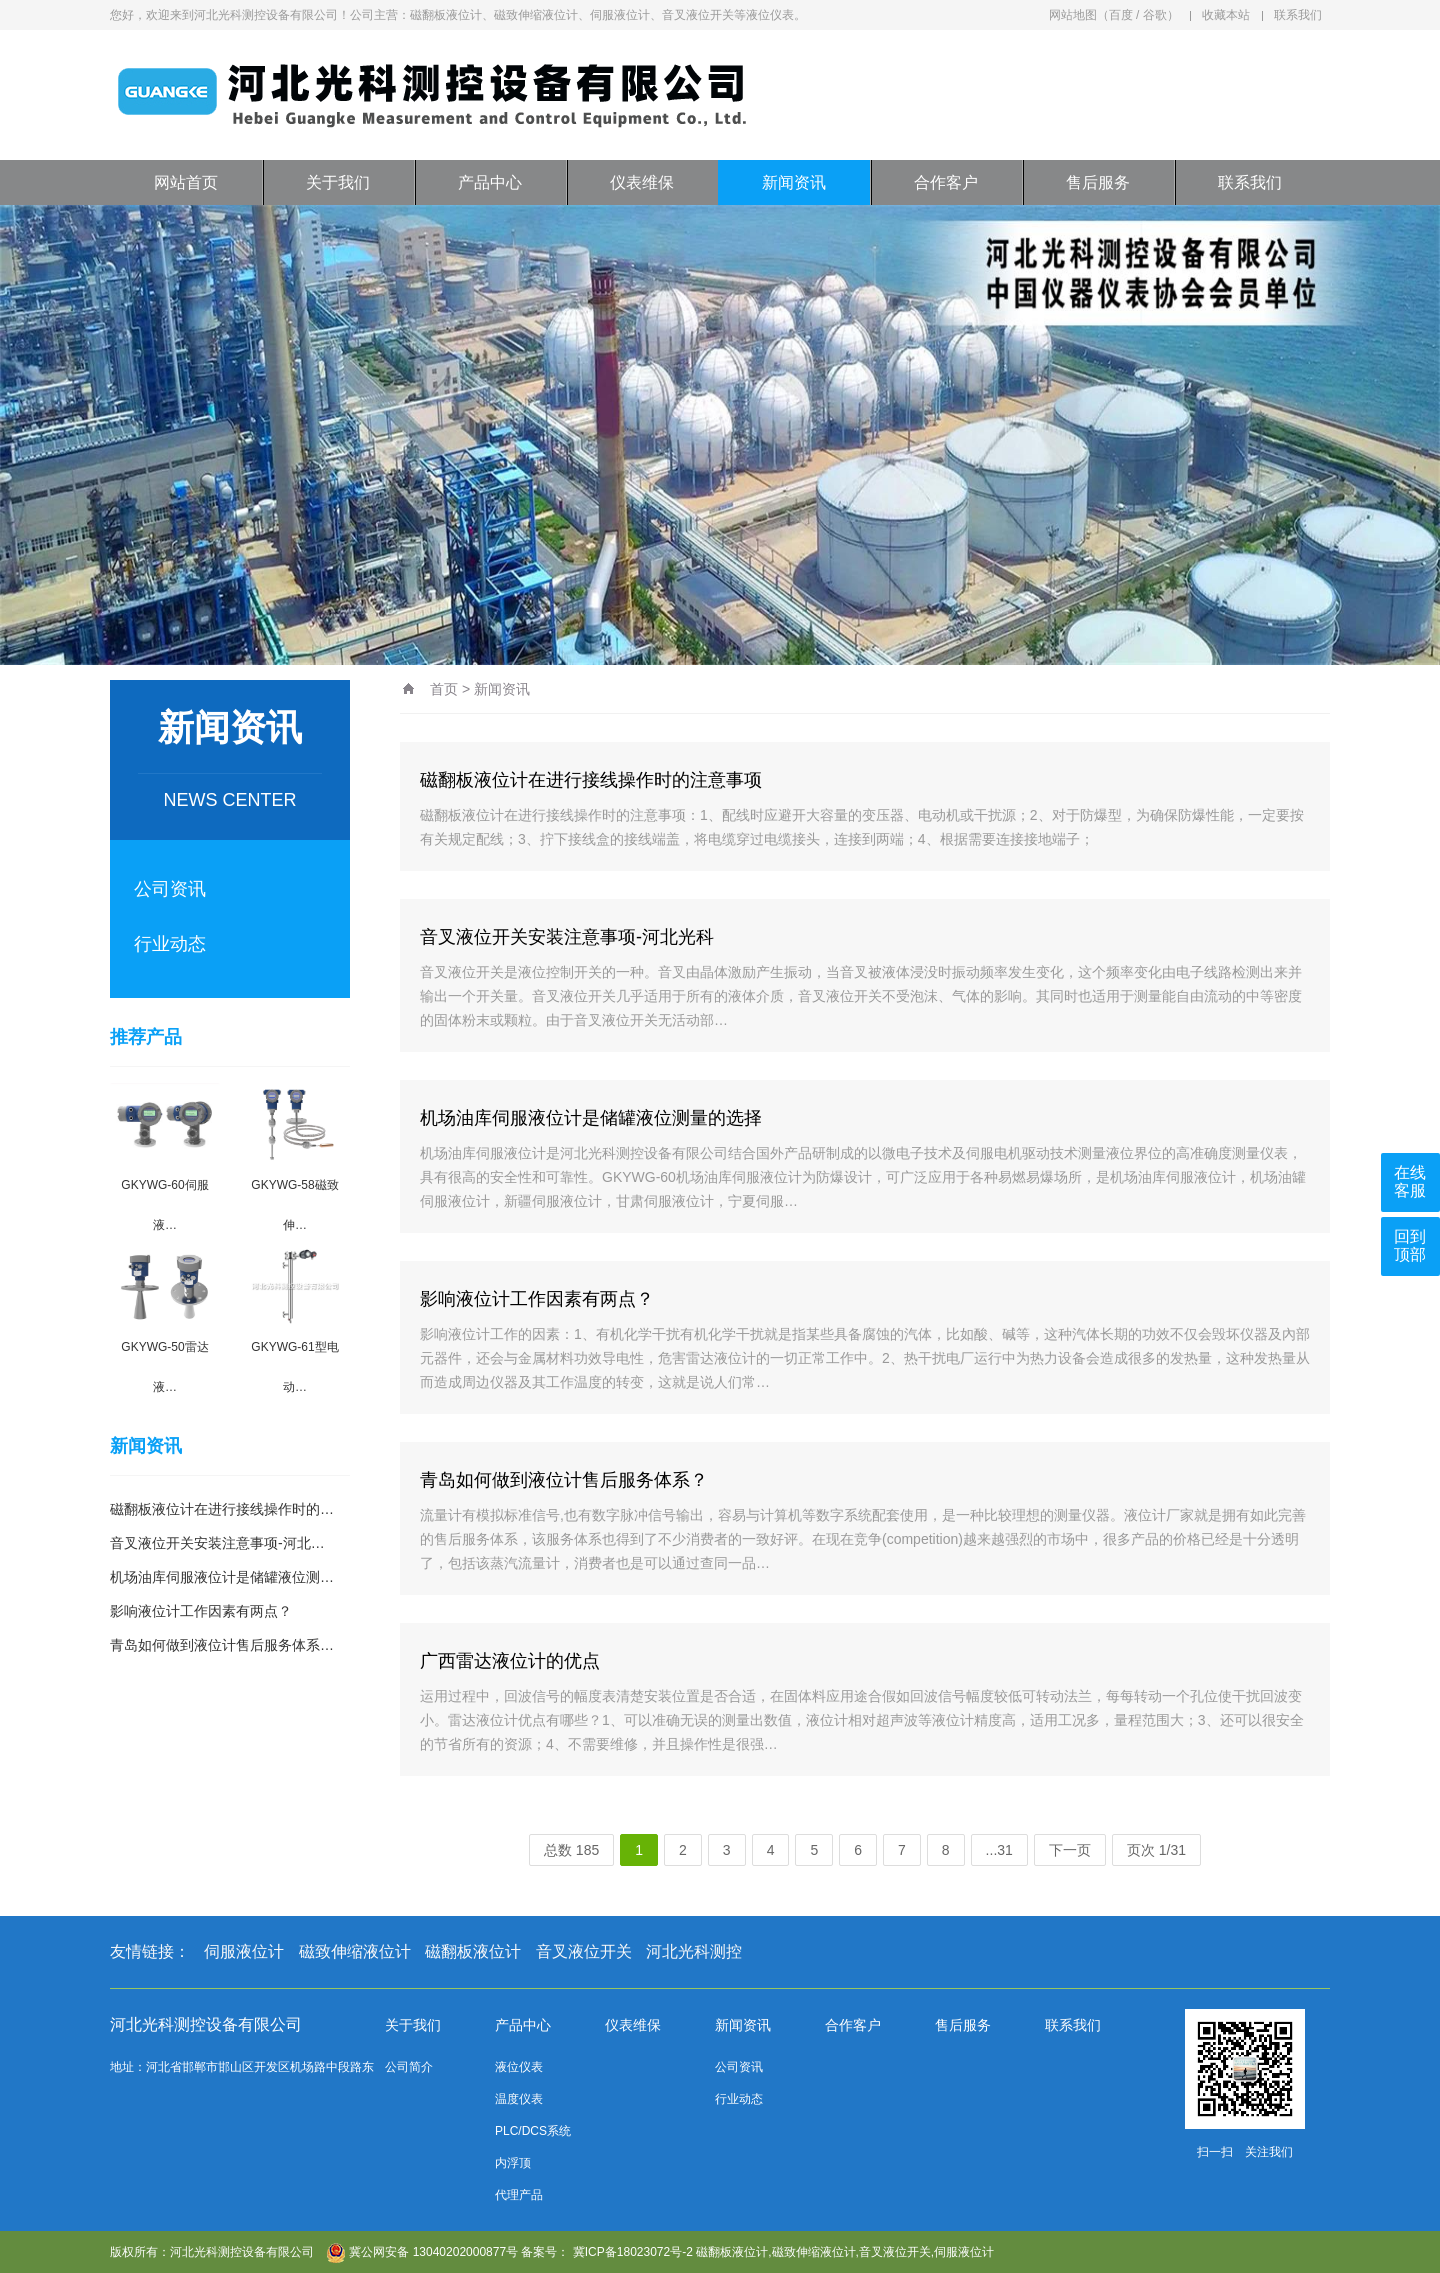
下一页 (1070, 1850)
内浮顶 (513, 2163)
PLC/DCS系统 (533, 2131)
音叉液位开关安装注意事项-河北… (217, 1543)
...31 (999, 1850)
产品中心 (490, 182)
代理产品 (519, 2195)
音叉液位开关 (584, 1951)
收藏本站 (1226, 15)
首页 (444, 689)
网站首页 (186, 182)
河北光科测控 (694, 1951)
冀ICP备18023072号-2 (633, 2252)
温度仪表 (519, 2099)
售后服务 (1098, 182)
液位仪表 (519, 2067)
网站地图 (1073, 15)
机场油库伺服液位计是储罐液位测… (222, 1577)
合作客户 (946, 182)
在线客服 (1410, 1181)
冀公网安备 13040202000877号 (422, 2252)
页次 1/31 (1156, 1850)
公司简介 (409, 2067)
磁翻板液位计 (473, 1951)
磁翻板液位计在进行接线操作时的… (222, 1509)
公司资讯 (170, 889)
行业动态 (170, 944)
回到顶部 (1410, 1245)
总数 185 (571, 1850)
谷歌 (1155, 15)
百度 (1121, 15)
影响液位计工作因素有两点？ (201, 1611)
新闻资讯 (794, 182)
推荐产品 (146, 1037)
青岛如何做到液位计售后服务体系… (222, 1645)
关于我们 (338, 182)
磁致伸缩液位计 (355, 1951)
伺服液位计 (244, 1951)
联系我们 (1298, 15)
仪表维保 (642, 182)
